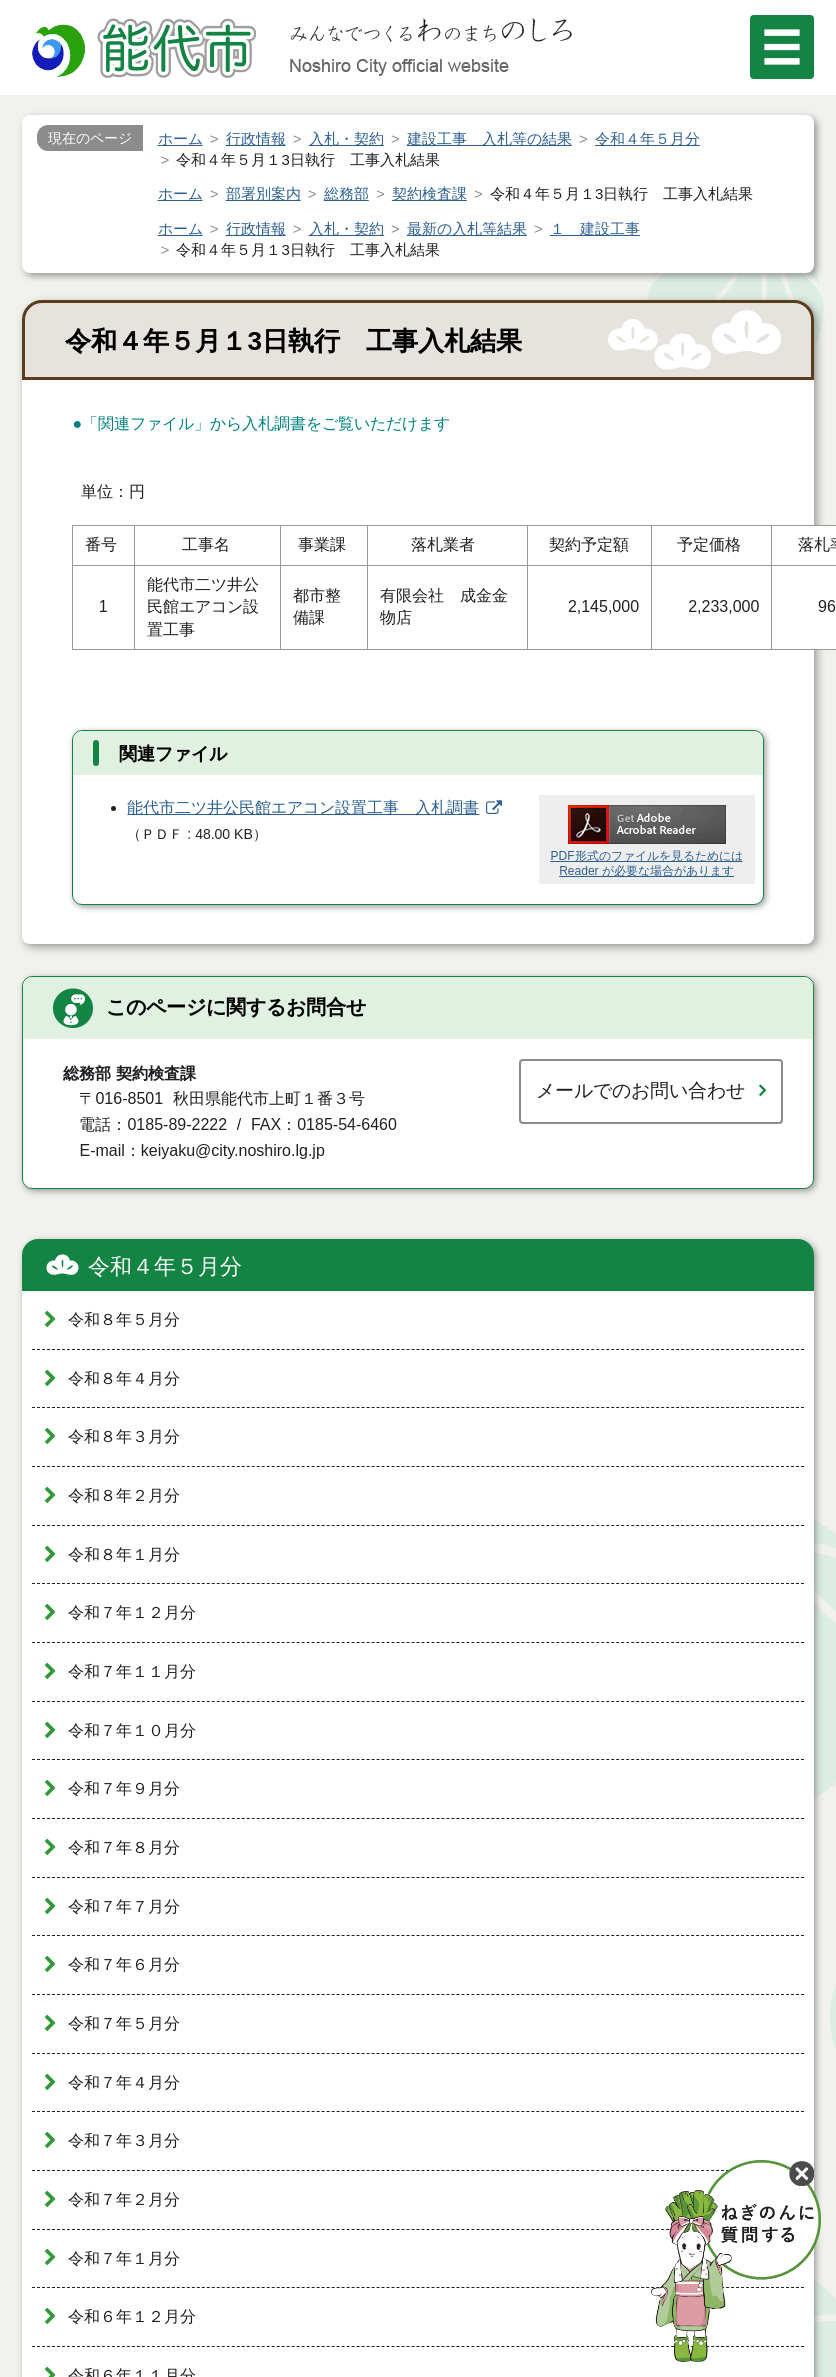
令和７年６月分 (124, 1964)
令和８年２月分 (124, 1495)
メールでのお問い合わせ (640, 1090)
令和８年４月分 (124, 1378)
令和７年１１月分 (132, 1671)
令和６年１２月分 (132, 2316)
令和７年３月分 (124, 2140)
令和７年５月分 (124, 2023)
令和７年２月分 (124, 2199)
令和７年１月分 (124, 2258)
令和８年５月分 (124, 1319)
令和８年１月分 (124, 1554)
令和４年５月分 (165, 1266)
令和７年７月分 (124, 1906)
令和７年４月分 (124, 2082)
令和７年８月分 (124, 1847)
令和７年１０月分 (132, 1730)
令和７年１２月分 (132, 1612)
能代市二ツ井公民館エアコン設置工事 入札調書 (303, 807)
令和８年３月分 (124, 1436)
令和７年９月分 (124, 1788)
